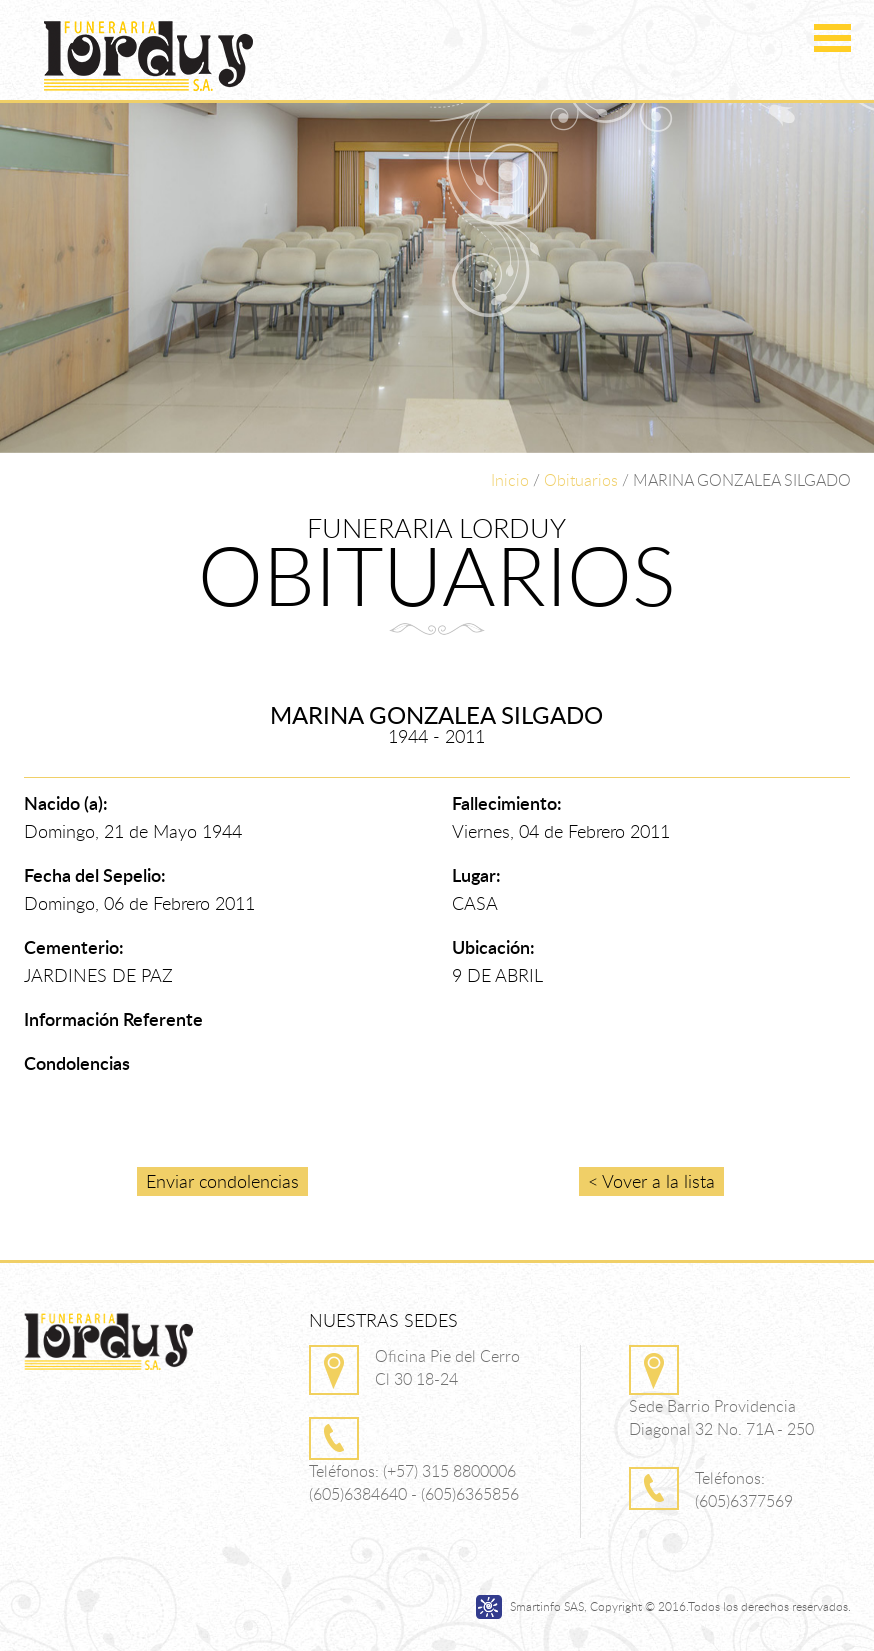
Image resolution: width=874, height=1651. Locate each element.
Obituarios (581, 480)
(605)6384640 (358, 1494)
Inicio (510, 480)
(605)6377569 (744, 1501)
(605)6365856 (470, 1494)
